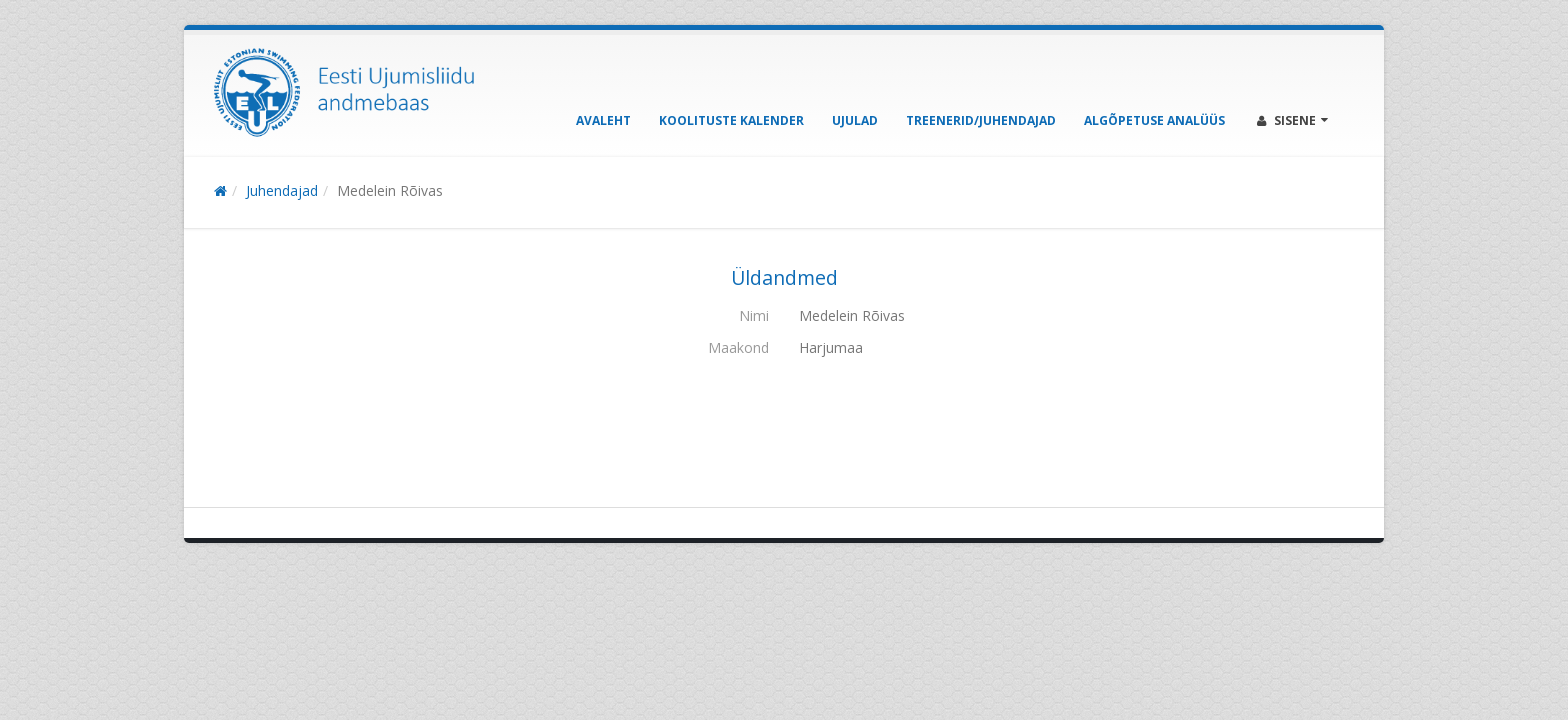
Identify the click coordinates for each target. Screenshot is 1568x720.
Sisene (1292, 120)
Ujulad (855, 120)
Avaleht (603, 120)
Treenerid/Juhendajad (981, 120)
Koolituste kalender (731, 120)
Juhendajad (282, 190)
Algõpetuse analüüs (1154, 120)
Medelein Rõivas (390, 190)
